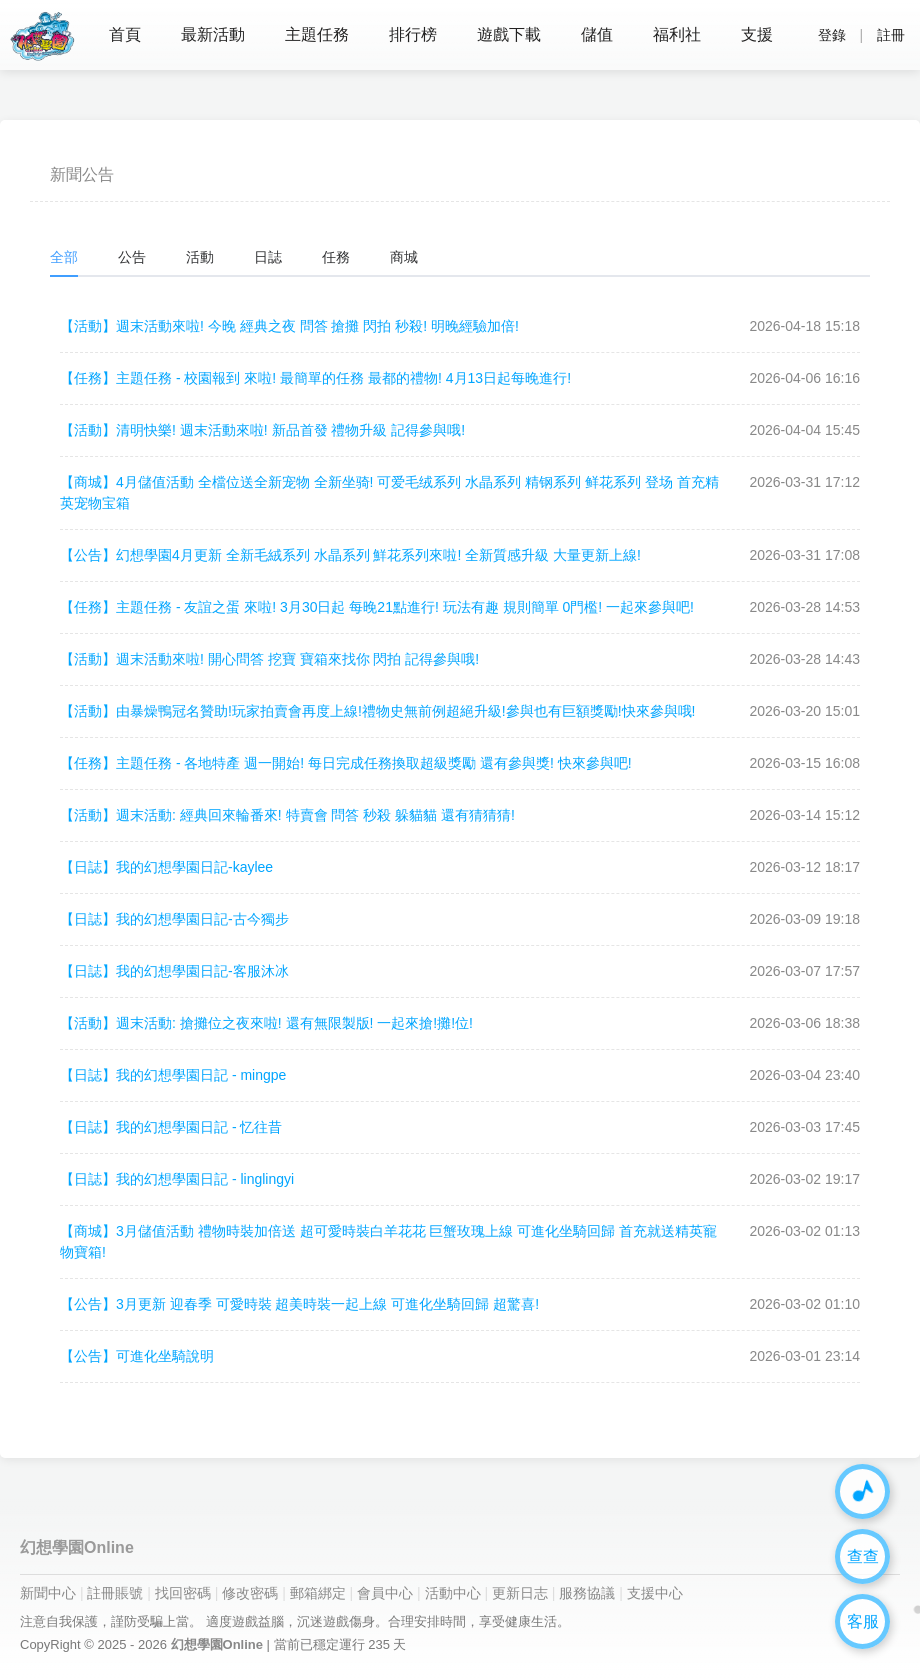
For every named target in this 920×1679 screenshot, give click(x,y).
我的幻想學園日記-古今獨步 (174, 919)
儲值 (597, 34)
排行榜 (413, 34)
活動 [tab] (200, 257)
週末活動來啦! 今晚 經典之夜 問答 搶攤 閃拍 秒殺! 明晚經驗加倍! (289, 326)
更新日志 (520, 1593)
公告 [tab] (132, 257)
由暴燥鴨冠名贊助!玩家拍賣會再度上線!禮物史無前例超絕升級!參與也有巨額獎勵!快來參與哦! (377, 711)
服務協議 (587, 1593)
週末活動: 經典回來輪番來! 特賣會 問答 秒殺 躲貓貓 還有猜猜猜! (287, 815)
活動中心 (453, 1593)
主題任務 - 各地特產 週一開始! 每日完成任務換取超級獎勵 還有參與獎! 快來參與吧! (346, 763)
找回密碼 (183, 1593)
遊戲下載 (509, 34)
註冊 (891, 35)
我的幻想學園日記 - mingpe (173, 1075)
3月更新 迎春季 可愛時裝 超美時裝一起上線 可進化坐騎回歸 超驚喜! (299, 1304)
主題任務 (317, 34)
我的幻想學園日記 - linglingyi (177, 1179)
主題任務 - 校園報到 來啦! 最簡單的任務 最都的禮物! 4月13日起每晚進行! (315, 378)
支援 (757, 34)
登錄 (832, 35)
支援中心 (655, 1593)
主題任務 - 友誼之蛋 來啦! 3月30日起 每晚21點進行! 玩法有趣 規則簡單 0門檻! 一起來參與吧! (377, 607)
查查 (863, 1556)
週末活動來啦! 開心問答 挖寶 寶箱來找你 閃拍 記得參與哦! (269, 659)
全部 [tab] (64, 257)
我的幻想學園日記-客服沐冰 (174, 971)
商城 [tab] (404, 257)
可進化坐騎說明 (137, 1356)
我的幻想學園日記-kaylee (166, 867)
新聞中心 (48, 1593)
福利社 (677, 34)
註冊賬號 (115, 1593)
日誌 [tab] (268, 257)
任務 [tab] (336, 257)
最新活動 (213, 34)
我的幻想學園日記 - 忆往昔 (171, 1127)
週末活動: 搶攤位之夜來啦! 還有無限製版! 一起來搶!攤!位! (266, 1023)
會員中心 (385, 1593)
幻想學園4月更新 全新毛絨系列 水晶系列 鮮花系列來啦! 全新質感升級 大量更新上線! (350, 555)
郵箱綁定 (318, 1593)
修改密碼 (250, 1593)
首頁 (125, 34)
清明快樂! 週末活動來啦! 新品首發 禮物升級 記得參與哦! (262, 430)
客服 (863, 1621)
